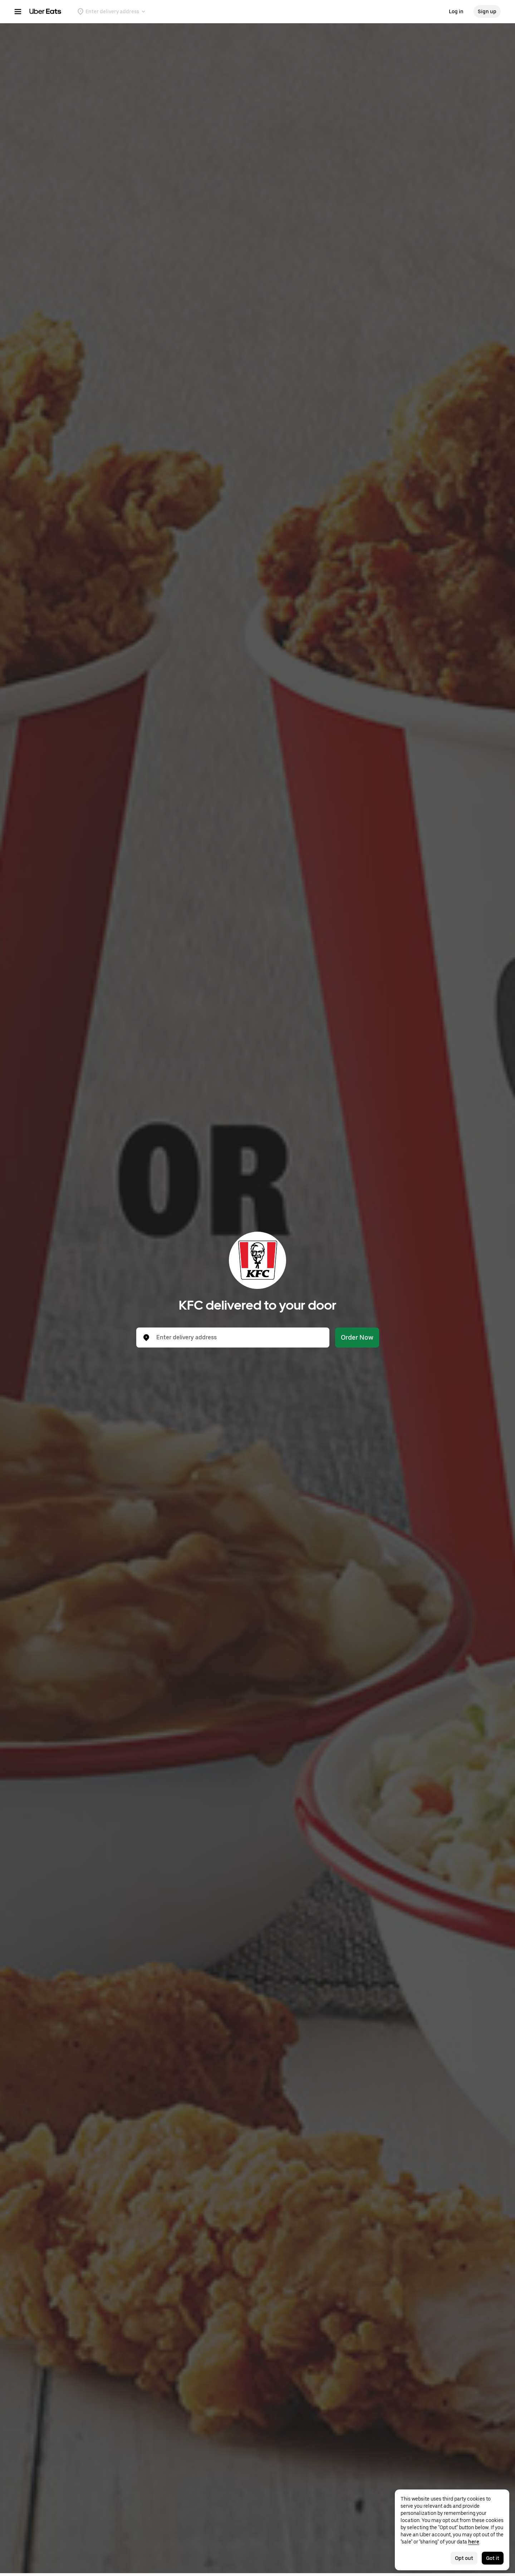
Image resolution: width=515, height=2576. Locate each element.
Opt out (464, 2558)
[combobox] (238, 1337)
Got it (492, 2558)
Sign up (487, 11)
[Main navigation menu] (17, 11)
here (473, 2542)
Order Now (357, 1337)
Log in (456, 11)
